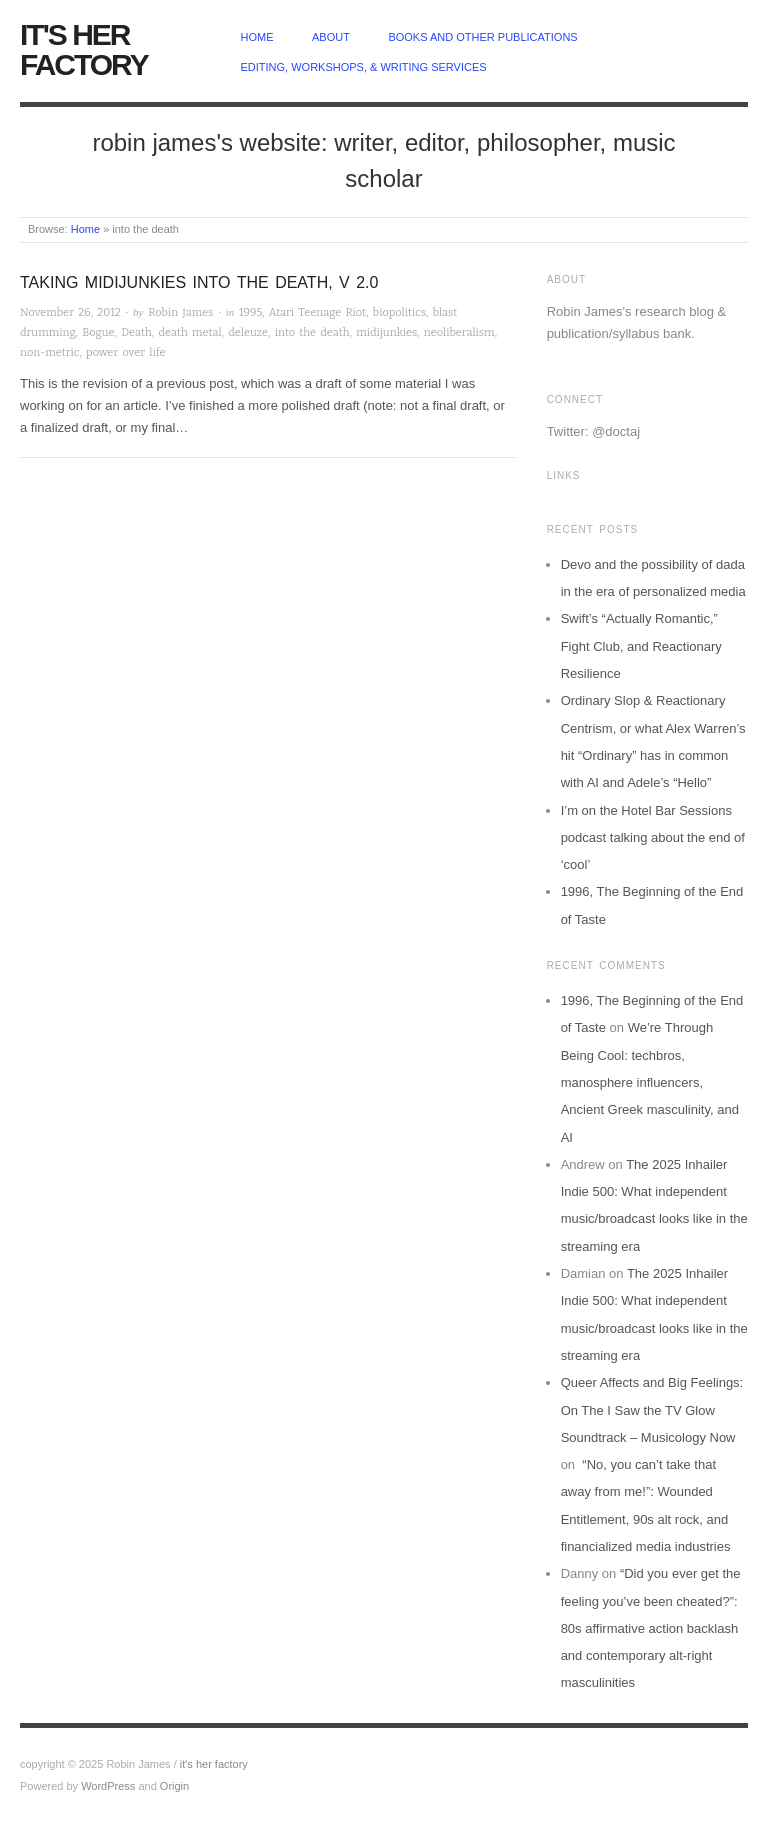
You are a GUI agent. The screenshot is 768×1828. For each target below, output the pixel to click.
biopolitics (399, 312)
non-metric (49, 352)
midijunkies (386, 332)
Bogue (98, 332)
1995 (250, 312)
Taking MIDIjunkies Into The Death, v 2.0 (199, 282)
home (257, 37)
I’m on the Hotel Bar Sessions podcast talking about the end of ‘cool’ (653, 838)
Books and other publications (482, 37)
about (331, 37)
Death (136, 332)
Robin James (180, 312)
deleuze (248, 332)
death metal (190, 332)
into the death (312, 332)
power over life (125, 352)
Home (85, 229)
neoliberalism (459, 332)
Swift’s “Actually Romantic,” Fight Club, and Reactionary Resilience (641, 646)
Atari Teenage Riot (317, 312)
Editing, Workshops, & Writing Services (364, 67)
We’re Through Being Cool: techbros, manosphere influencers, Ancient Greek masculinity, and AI (650, 1082)
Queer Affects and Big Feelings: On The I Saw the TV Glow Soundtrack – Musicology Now (652, 1410)
